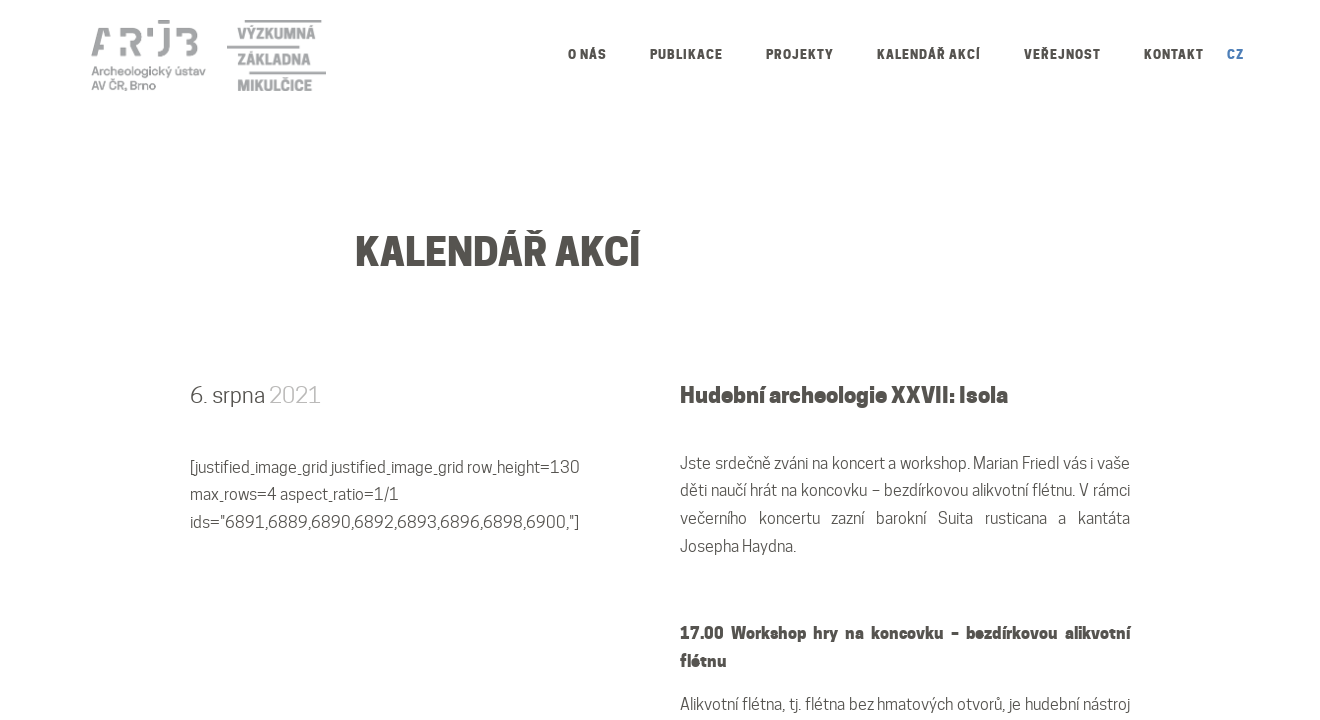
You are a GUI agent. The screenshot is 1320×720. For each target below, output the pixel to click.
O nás (587, 54)
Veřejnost (1062, 54)
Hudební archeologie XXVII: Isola (844, 395)
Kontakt (1174, 54)
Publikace (686, 54)
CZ (1235, 54)
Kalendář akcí (929, 54)
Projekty (800, 54)
